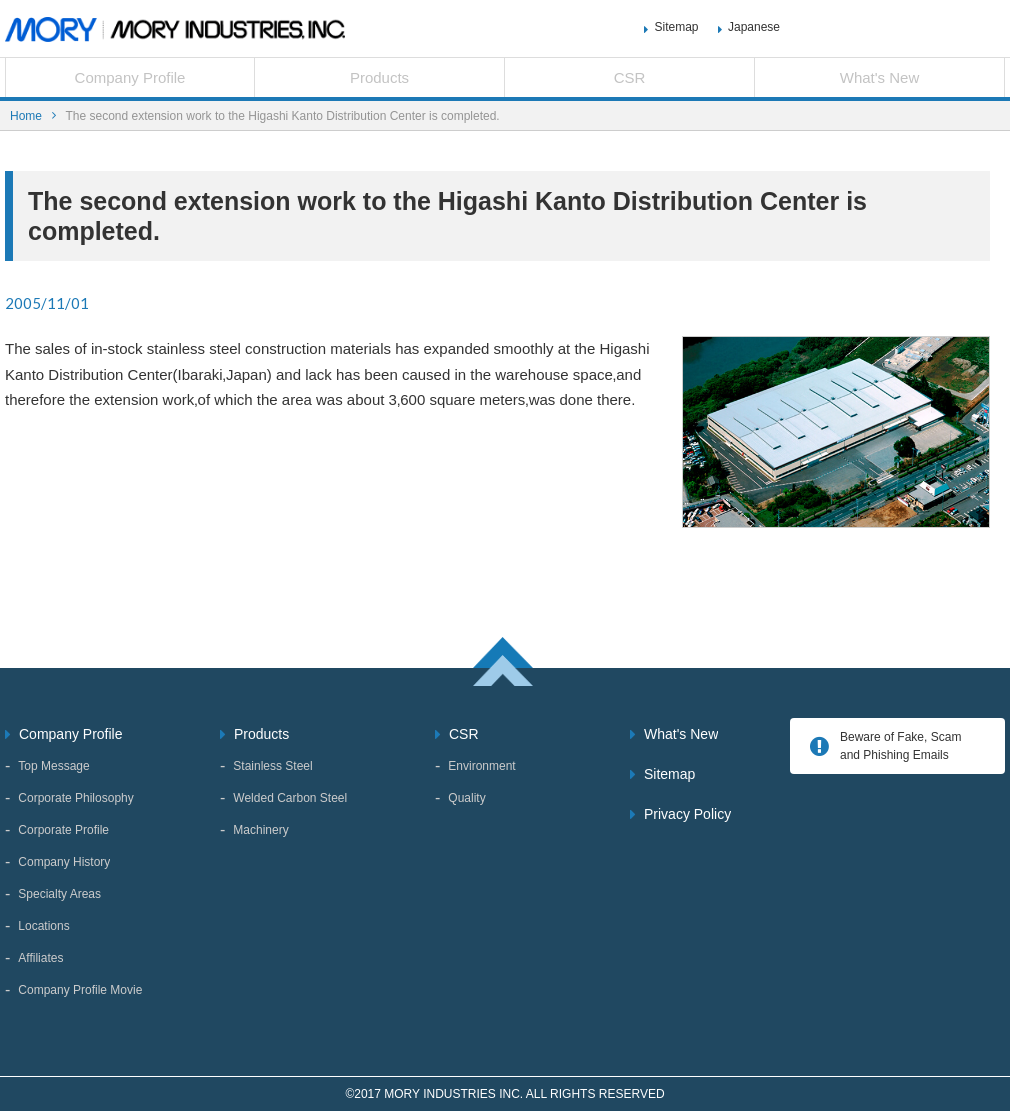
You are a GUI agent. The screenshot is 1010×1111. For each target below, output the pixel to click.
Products (379, 77)
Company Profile (130, 77)
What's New (880, 77)
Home (26, 116)
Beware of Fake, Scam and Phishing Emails (900, 746)
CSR (630, 77)
